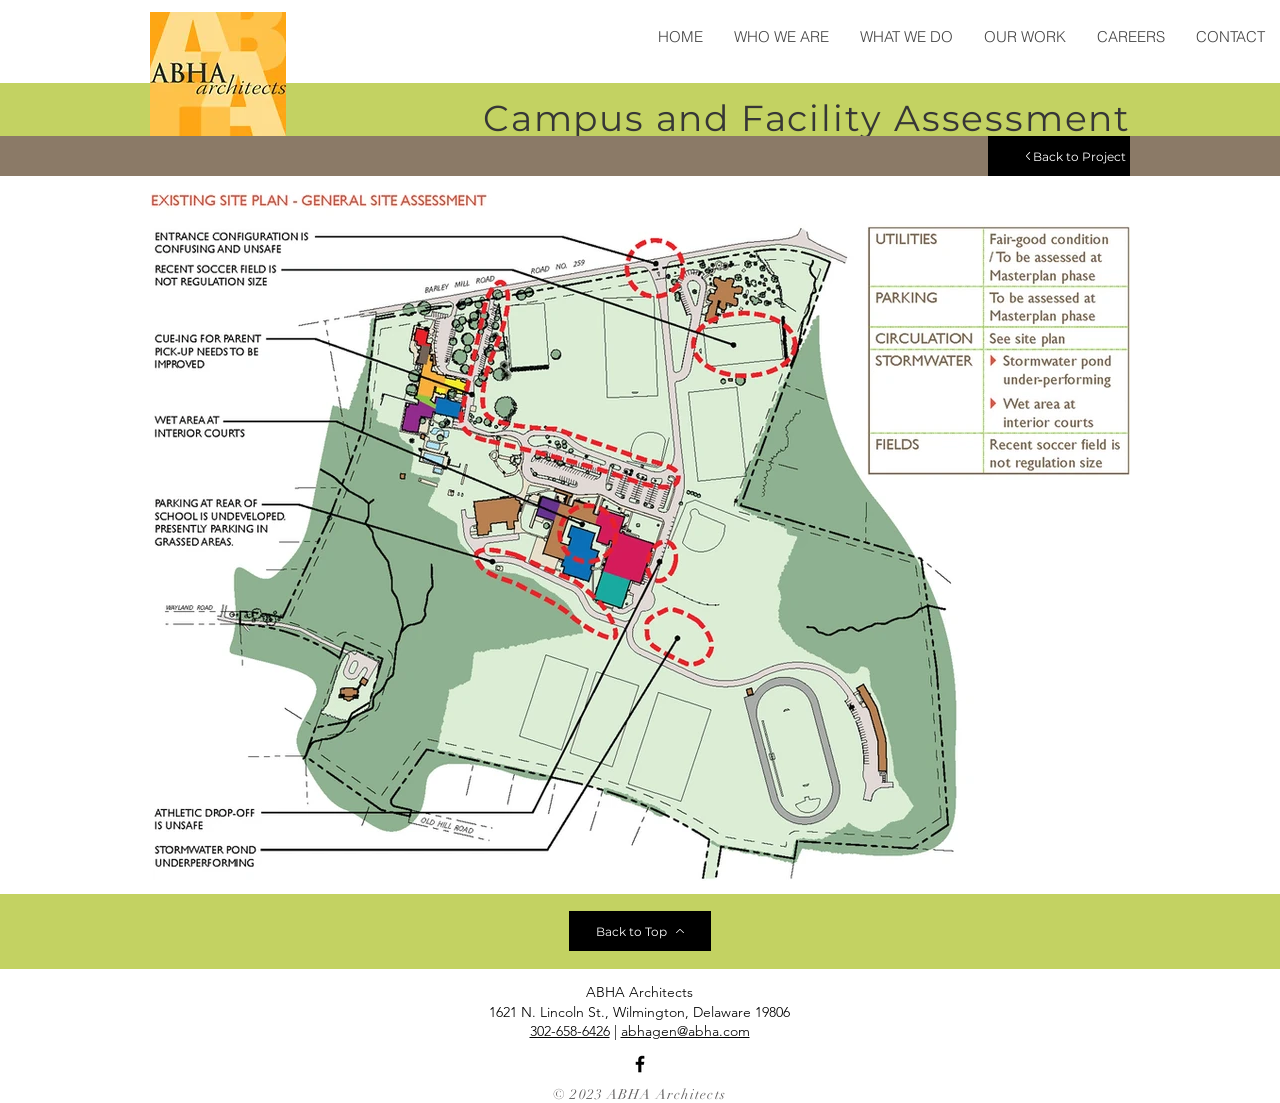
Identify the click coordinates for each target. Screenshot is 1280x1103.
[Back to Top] (640, 931)
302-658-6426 (570, 1031)
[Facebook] (640, 1064)
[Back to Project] (1059, 156)
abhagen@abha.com (685, 1031)
